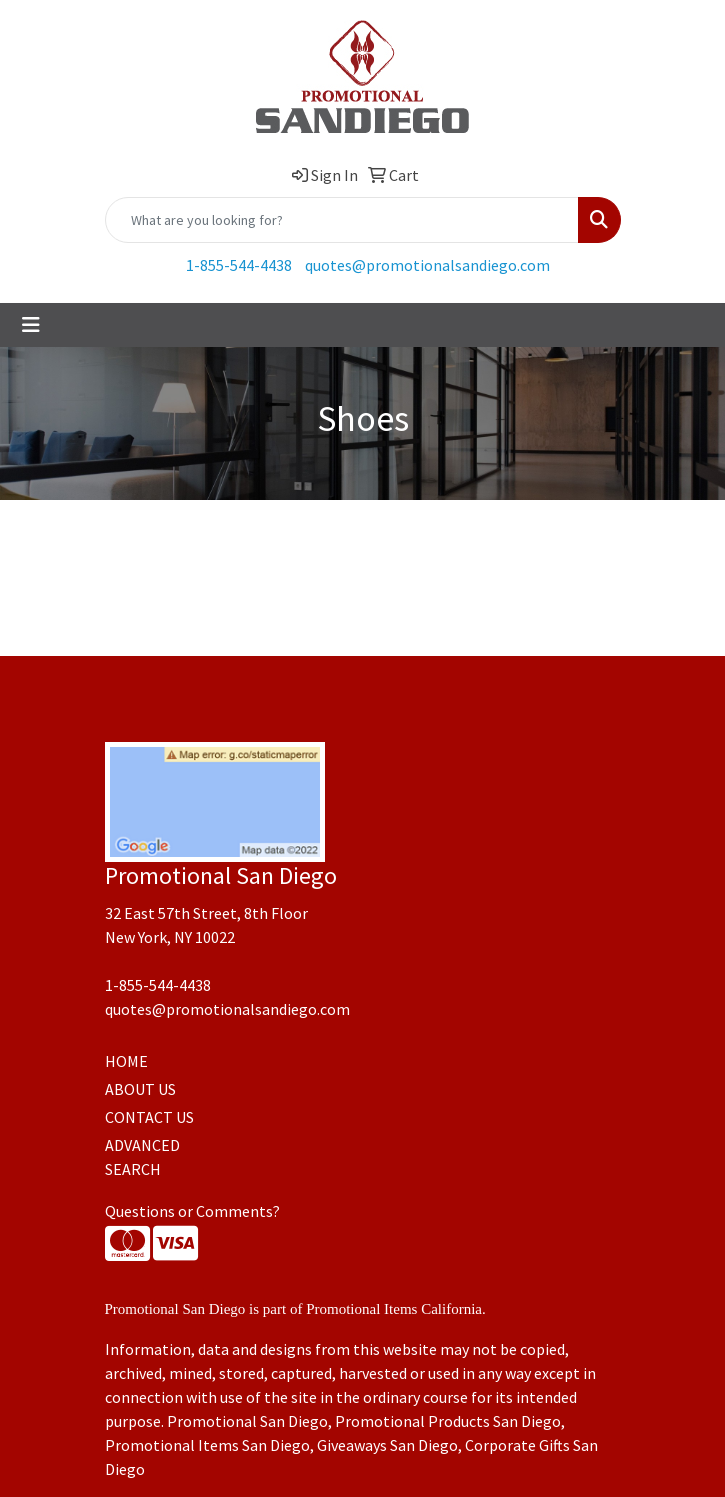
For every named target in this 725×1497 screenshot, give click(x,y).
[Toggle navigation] (31, 325)
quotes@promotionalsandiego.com (427, 265)
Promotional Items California (394, 1309)
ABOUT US (140, 1089)
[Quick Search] (342, 220)
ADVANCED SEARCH (142, 1157)
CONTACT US (149, 1117)
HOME (126, 1061)
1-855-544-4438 (239, 265)
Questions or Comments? (192, 1211)
